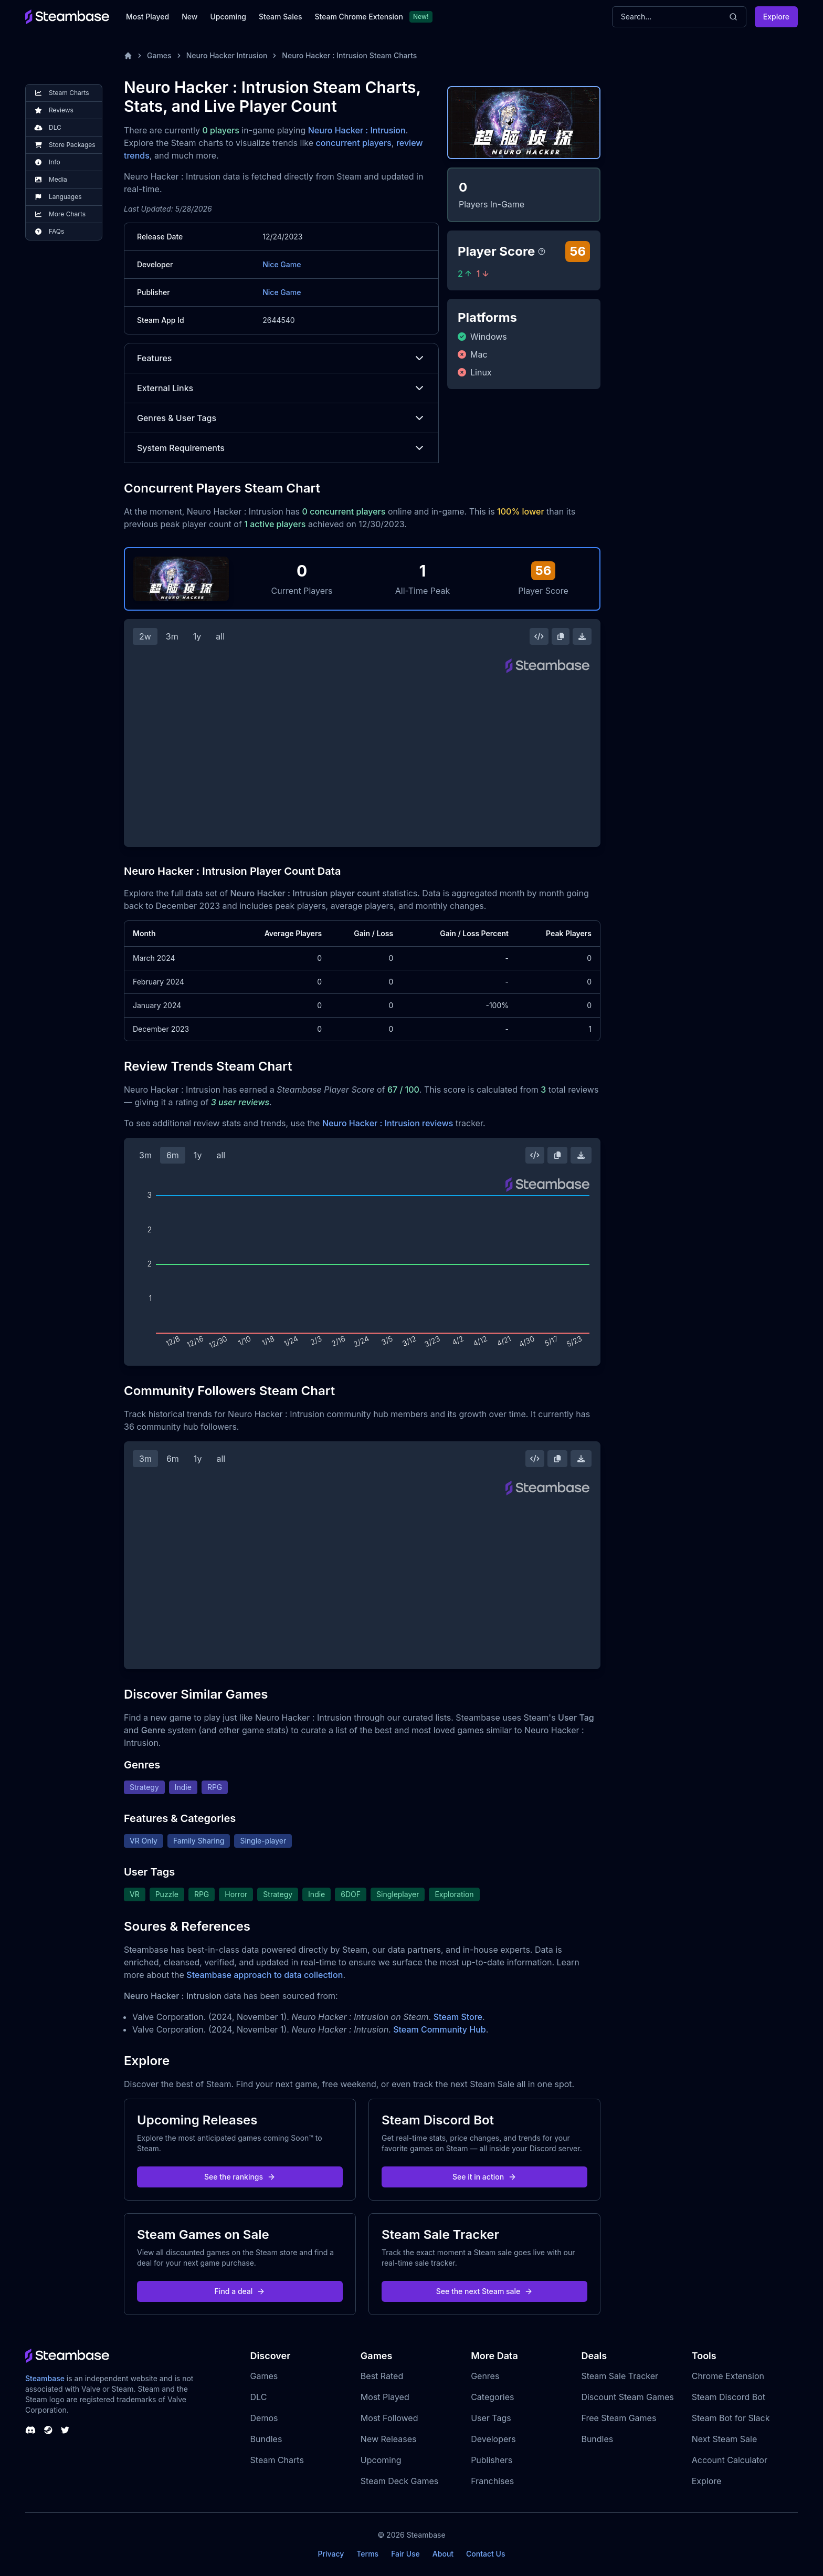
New (189, 16)
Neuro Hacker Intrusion (227, 55)
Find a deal (240, 2291)
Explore (776, 16)
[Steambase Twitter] (65, 2430)
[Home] (128, 55)
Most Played (147, 16)
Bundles (266, 2439)
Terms (367, 2553)
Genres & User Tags (281, 418)
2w (145, 636)
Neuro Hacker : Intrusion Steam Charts (349, 55)
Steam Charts (277, 2460)
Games (159, 55)
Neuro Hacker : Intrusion (357, 130)
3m (172, 636)
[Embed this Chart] (539, 636)
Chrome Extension (728, 2376)
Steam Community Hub (439, 2029)
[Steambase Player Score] (541, 251)
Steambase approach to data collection (264, 1975)
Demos (264, 2418)
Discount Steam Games (627, 2397)
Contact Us (485, 2553)
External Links (281, 388)
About (442, 2553)
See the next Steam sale (484, 2291)
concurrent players (354, 143)
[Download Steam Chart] (582, 636)
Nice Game (281, 264)
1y (197, 636)
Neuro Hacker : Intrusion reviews (387, 1123)
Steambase (45, 2378)
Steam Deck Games (399, 2481)
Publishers (491, 2460)
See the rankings (240, 2176)
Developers (493, 2439)
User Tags (491, 2418)
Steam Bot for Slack (731, 2418)
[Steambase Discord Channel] (30, 2430)
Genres (485, 2376)
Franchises (492, 2481)
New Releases (389, 2439)
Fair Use (405, 2553)
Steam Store (458, 2017)
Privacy (331, 2553)
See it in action (484, 2176)
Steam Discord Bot (728, 2397)
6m (172, 1155)
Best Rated (382, 2376)
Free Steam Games (618, 2418)
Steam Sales (280, 16)
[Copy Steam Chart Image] (560, 636)
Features (281, 358)
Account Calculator (729, 2460)
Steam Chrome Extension (358, 16)
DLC (258, 2397)
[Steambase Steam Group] (48, 2430)
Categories (492, 2397)
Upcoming (228, 16)
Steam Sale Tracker (619, 2376)
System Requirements (281, 448)
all (220, 636)
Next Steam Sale (724, 2439)
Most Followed (389, 2418)
